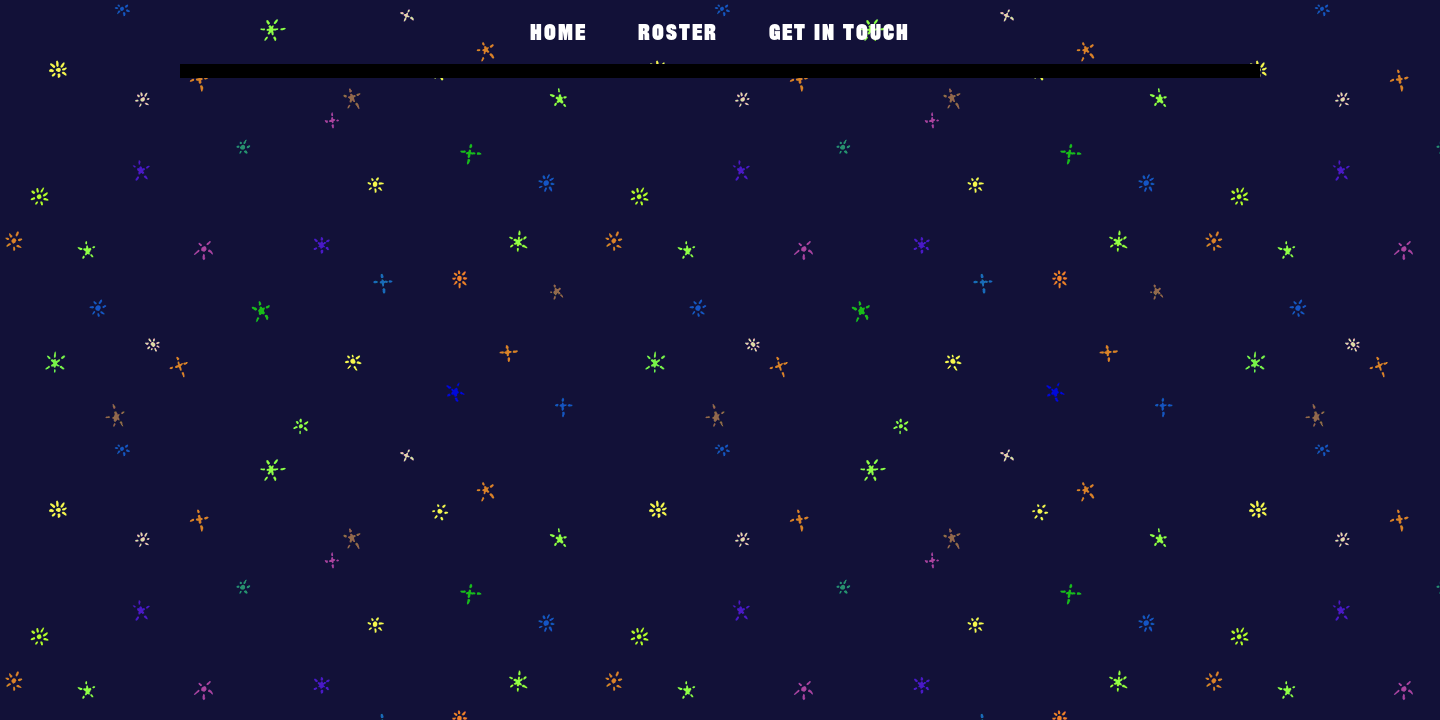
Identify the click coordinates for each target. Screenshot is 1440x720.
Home (558, 31)
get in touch (839, 31)
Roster (678, 31)
